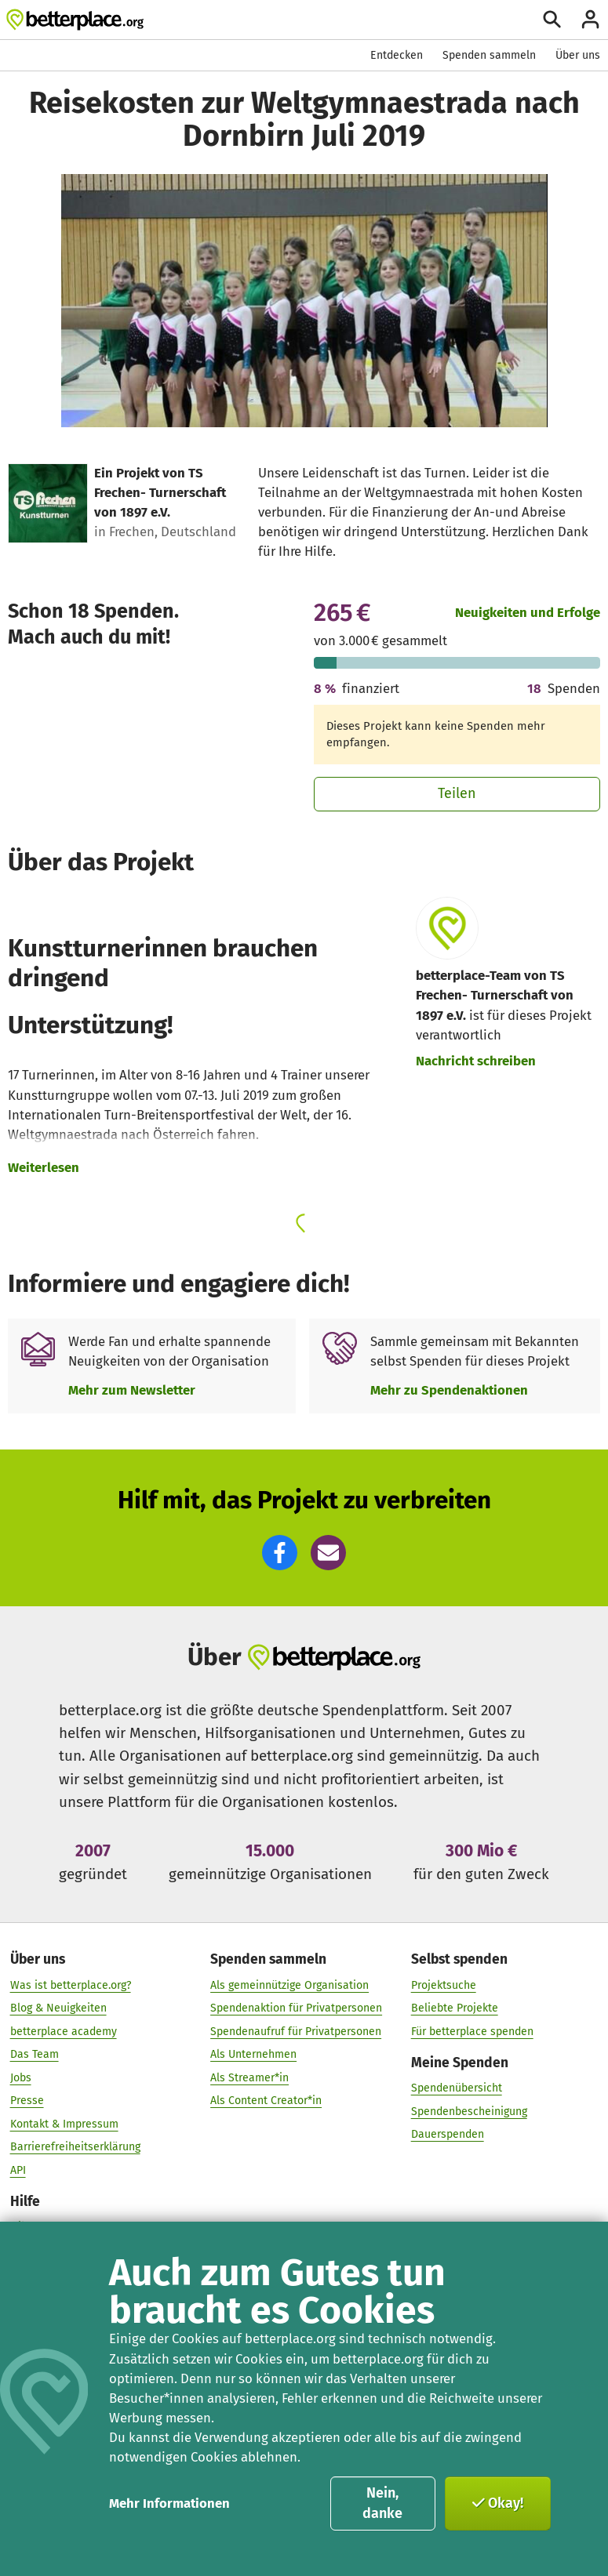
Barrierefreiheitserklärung (75, 2146)
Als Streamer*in (249, 2077)
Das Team (34, 2053)
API (18, 2169)
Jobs (20, 2077)
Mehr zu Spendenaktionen (449, 1390)
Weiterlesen (43, 1167)
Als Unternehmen (253, 2053)
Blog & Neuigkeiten (58, 2007)
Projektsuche (443, 1984)
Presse (27, 2099)
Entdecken (396, 55)
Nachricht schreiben (476, 1060)
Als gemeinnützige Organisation (289, 1984)
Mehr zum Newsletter (131, 1390)
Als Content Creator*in (266, 2099)
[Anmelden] (590, 19)
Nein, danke (382, 2503)
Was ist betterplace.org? (70, 1984)
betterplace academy (63, 2030)
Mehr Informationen (169, 2503)
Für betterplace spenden (472, 2030)
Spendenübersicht (456, 2087)
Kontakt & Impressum (64, 2123)
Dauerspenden (447, 2133)
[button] (279, 1552)
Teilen (457, 793)
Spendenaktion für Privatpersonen (296, 2007)
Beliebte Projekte (454, 2007)
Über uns (577, 55)
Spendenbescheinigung (469, 2110)
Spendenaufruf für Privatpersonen (295, 2030)
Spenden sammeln (489, 55)
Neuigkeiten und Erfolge (527, 612)
